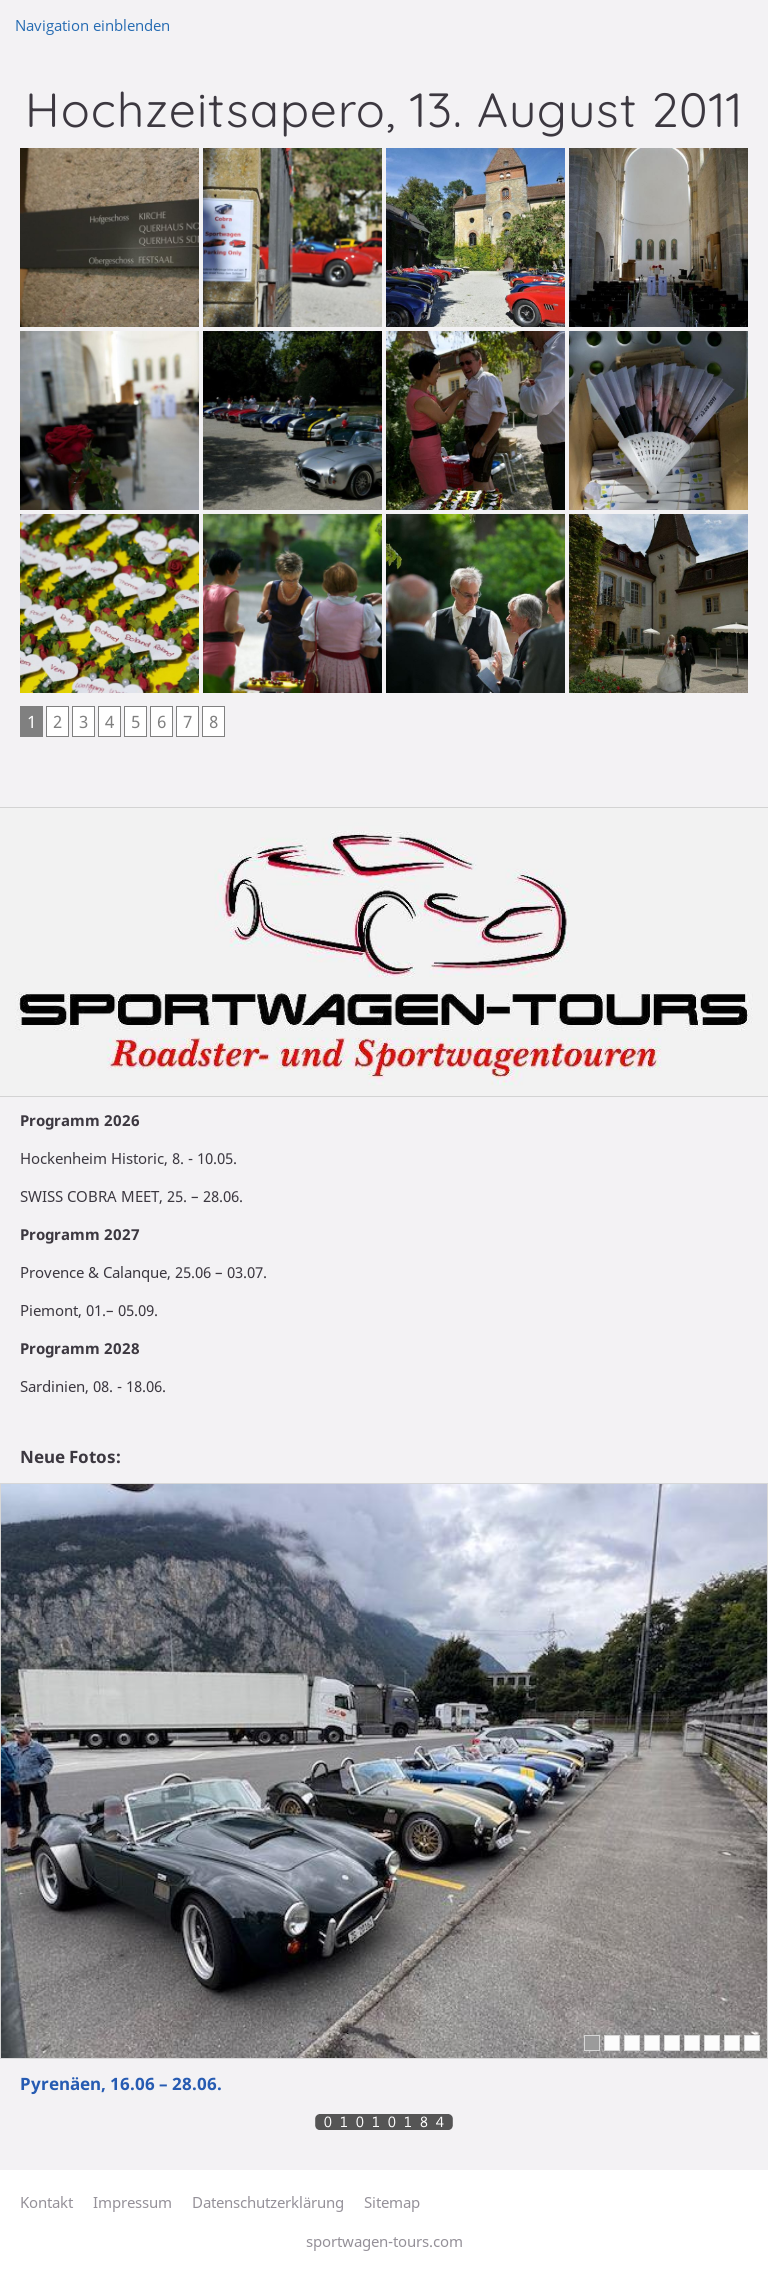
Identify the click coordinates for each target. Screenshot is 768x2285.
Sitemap (392, 2202)
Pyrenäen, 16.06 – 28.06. (121, 2083)
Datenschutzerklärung (268, 2202)
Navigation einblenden (92, 25)
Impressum (132, 2202)
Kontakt (46, 2202)
